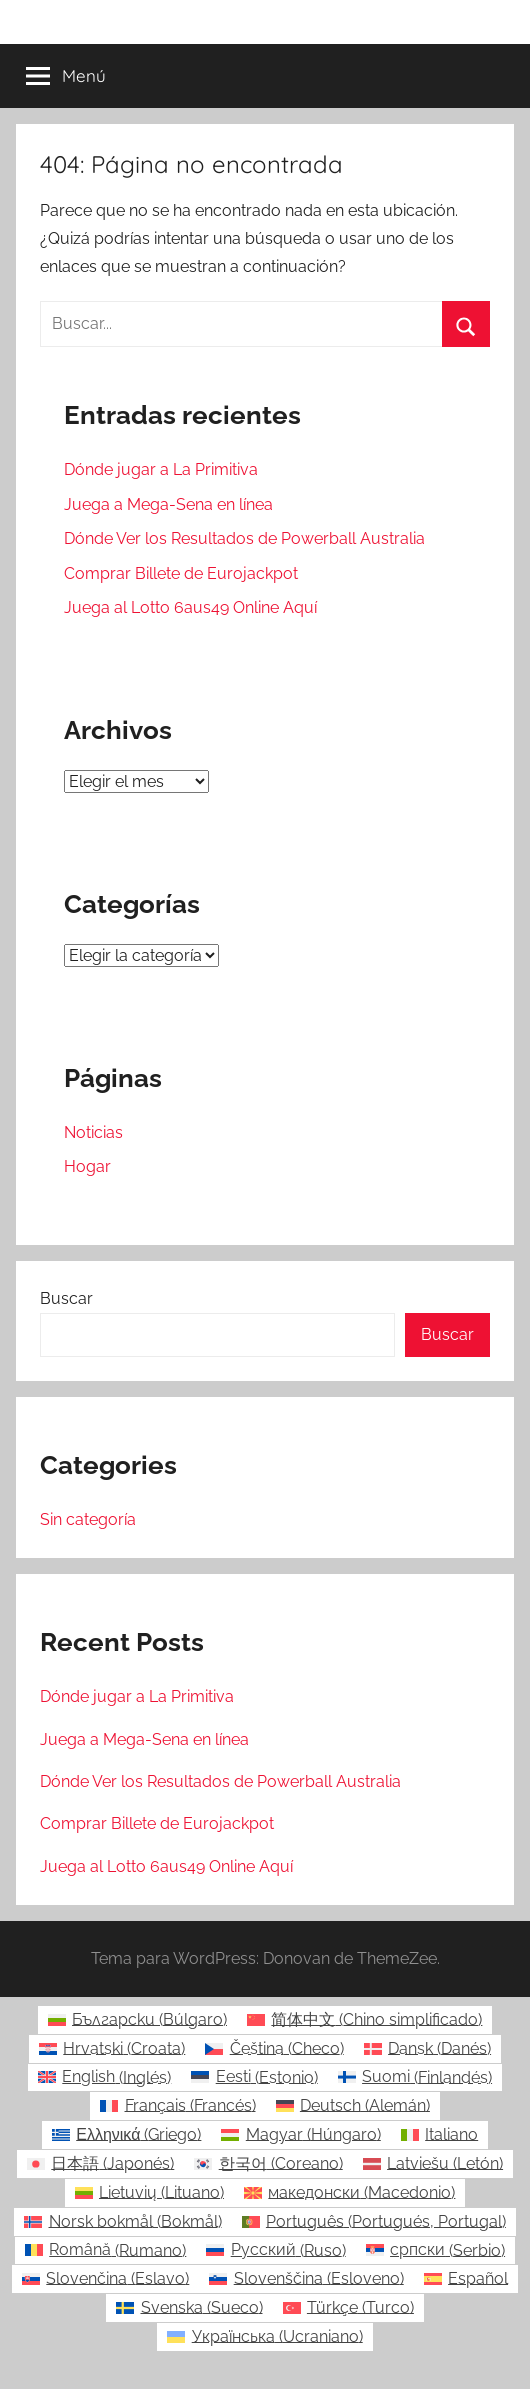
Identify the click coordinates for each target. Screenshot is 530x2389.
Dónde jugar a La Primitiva (161, 469)
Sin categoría (88, 1519)
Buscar (66, 1298)
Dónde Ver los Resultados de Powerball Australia (244, 538)
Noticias (93, 1132)
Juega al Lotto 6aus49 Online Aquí (190, 607)
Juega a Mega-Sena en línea (168, 504)
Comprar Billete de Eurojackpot (181, 573)
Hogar (87, 1166)
